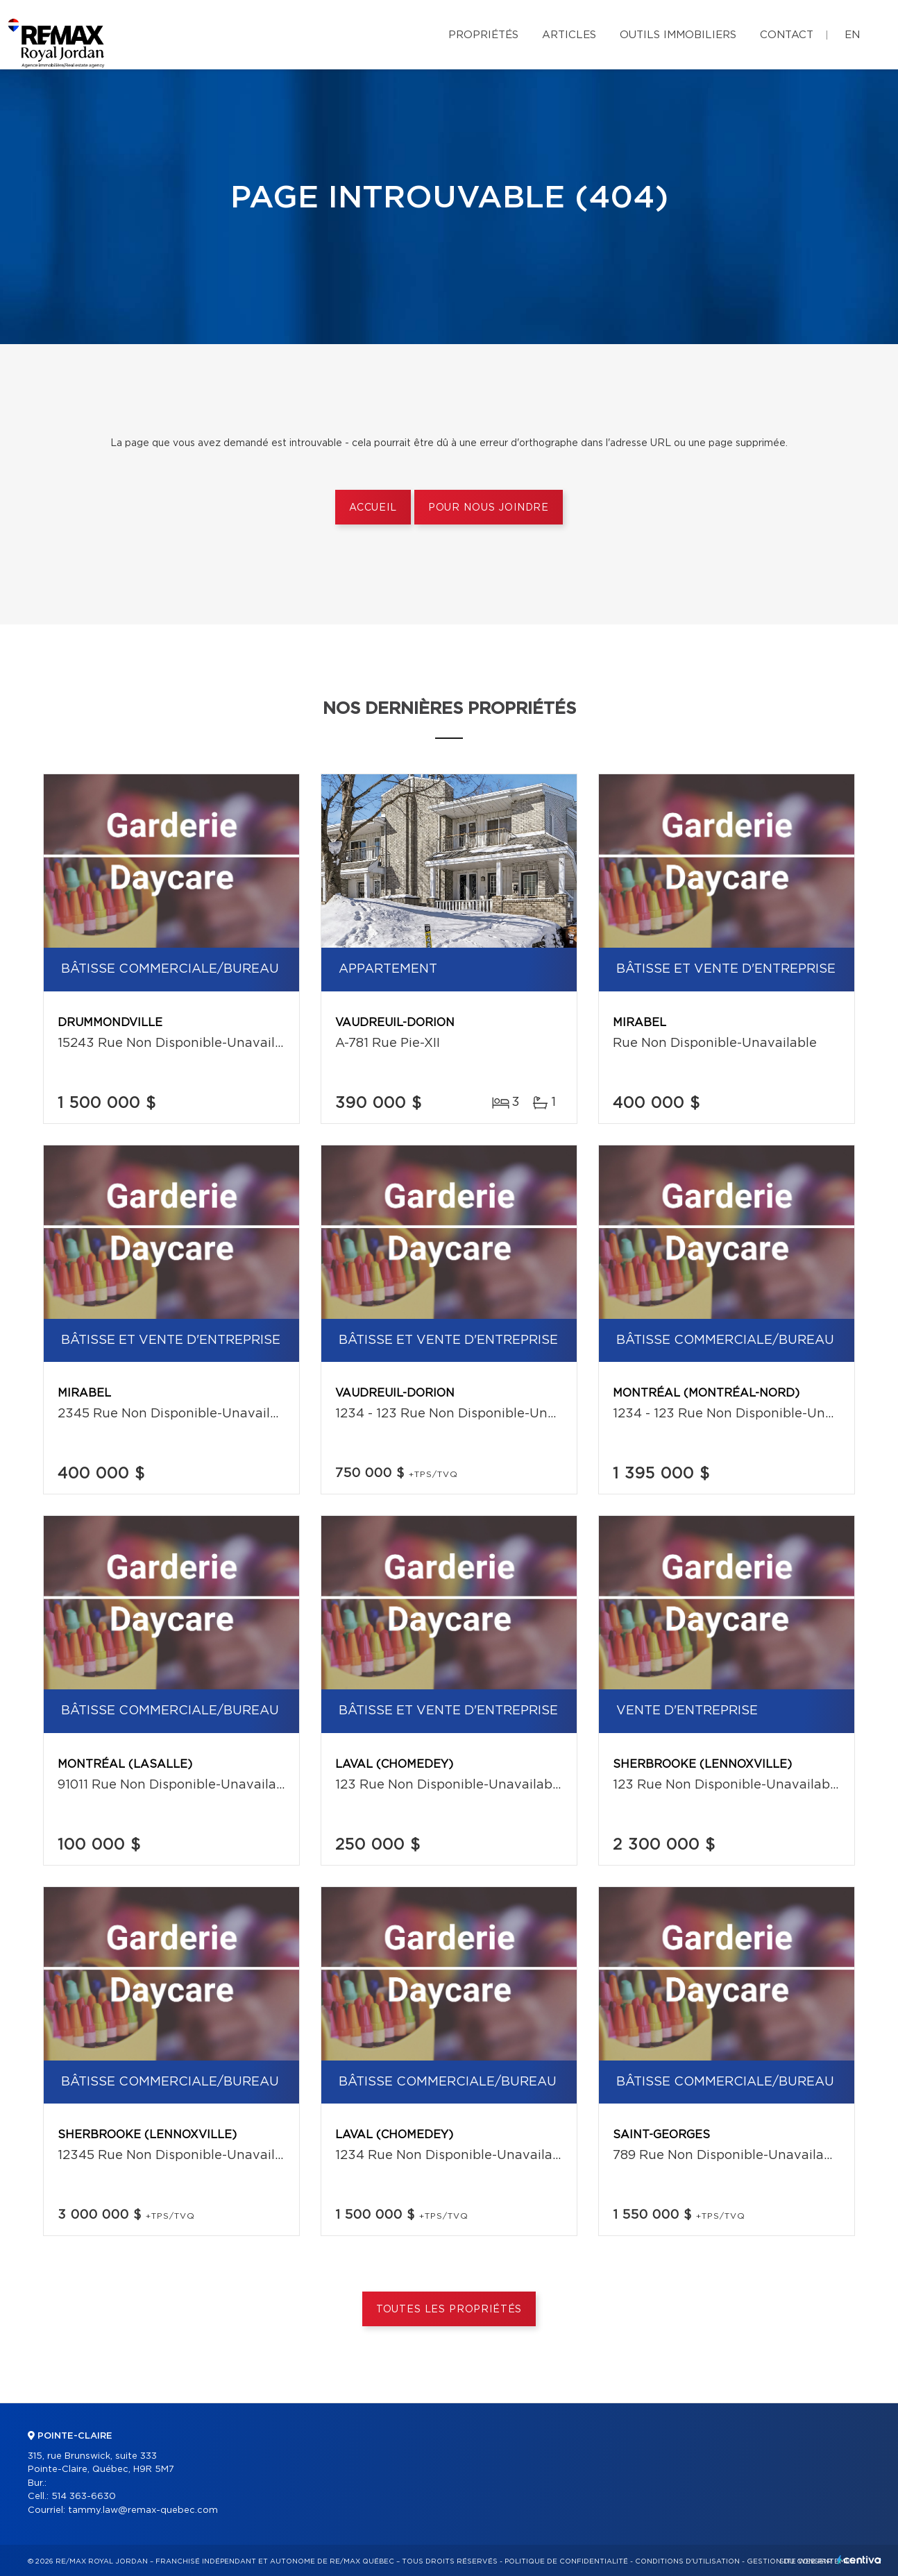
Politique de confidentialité (566, 2561)
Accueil (373, 508)
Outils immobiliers (678, 35)
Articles (569, 35)
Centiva (859, 2559)
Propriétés (483, 35)
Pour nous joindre (488, 508)
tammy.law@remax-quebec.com (143, 2510)
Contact (786, 35)
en (852, 35)
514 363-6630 (83, 2496)
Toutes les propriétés (449, 2309)
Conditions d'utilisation (687, 2561)
